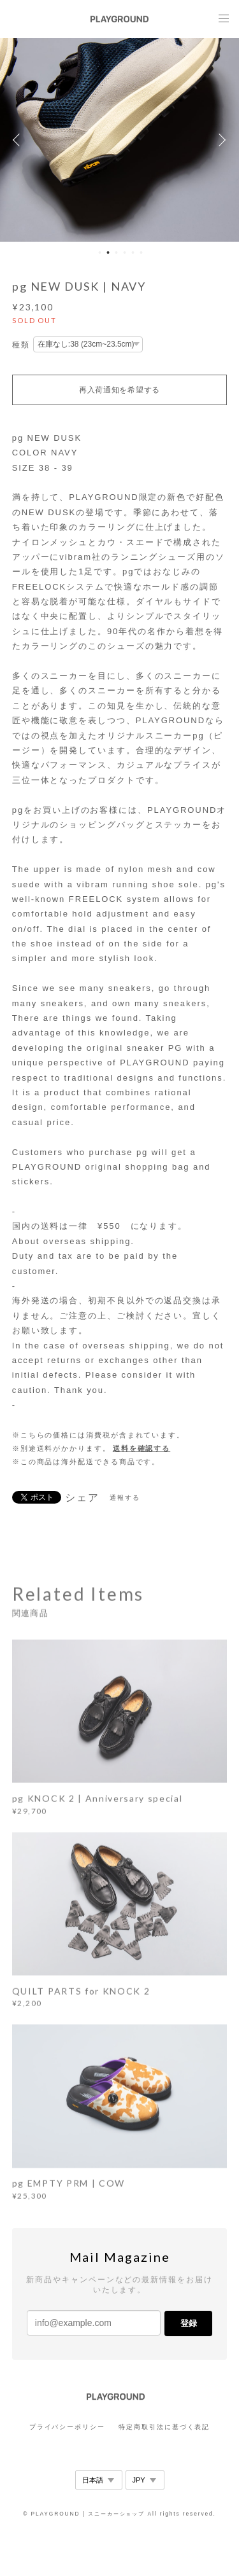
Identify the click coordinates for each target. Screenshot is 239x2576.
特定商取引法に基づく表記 (164, 2426)
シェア (82, 1498)
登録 (188, 2323)
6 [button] (141, 252)
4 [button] (125, 252)
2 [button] (108, 252)
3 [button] (116, 252)
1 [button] (100, 252)
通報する (125, 1497)
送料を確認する (141, 1448)
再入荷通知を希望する (119, 389)
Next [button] (220, 140)
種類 (21, 344)
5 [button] (133, 252)
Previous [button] (19, 140)
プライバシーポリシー (67, 2426)
